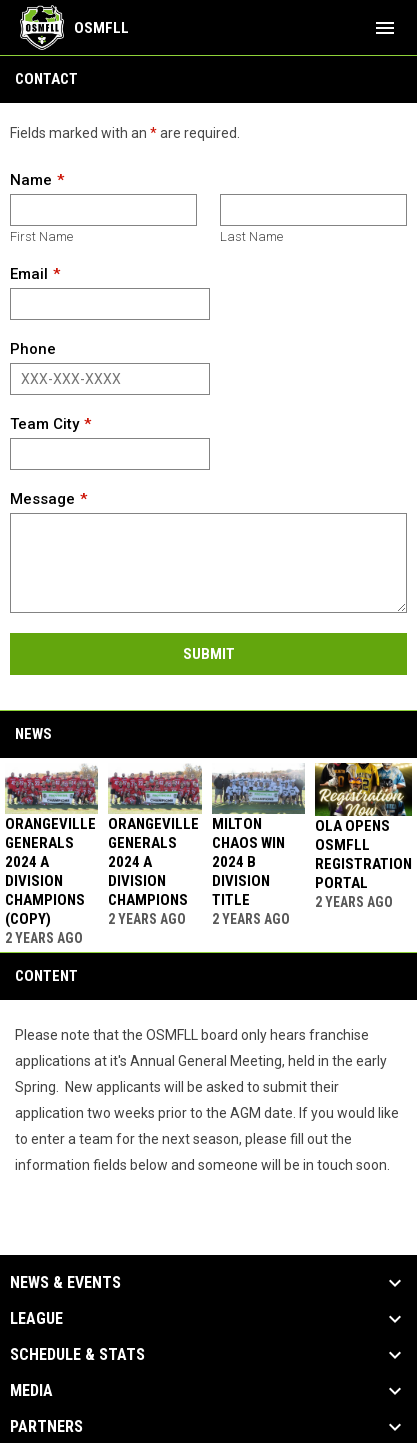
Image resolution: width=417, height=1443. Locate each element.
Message (42, 499)
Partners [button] (46, 1427)
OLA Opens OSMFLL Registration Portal (363, 854)
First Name (41, 236)
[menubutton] (385, 28)
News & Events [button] (65, 1283)
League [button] (36, 1319)
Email (29, 274)
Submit (209, 654)
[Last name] (313, 210)
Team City (44, 424)
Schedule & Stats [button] (77, 1355)
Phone (33, 349)
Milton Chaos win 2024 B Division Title (248, 862)
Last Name (251, 236)
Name (31, 180)
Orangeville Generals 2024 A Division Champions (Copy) (50, 871)
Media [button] (31, 1391)
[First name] (103, 210)
